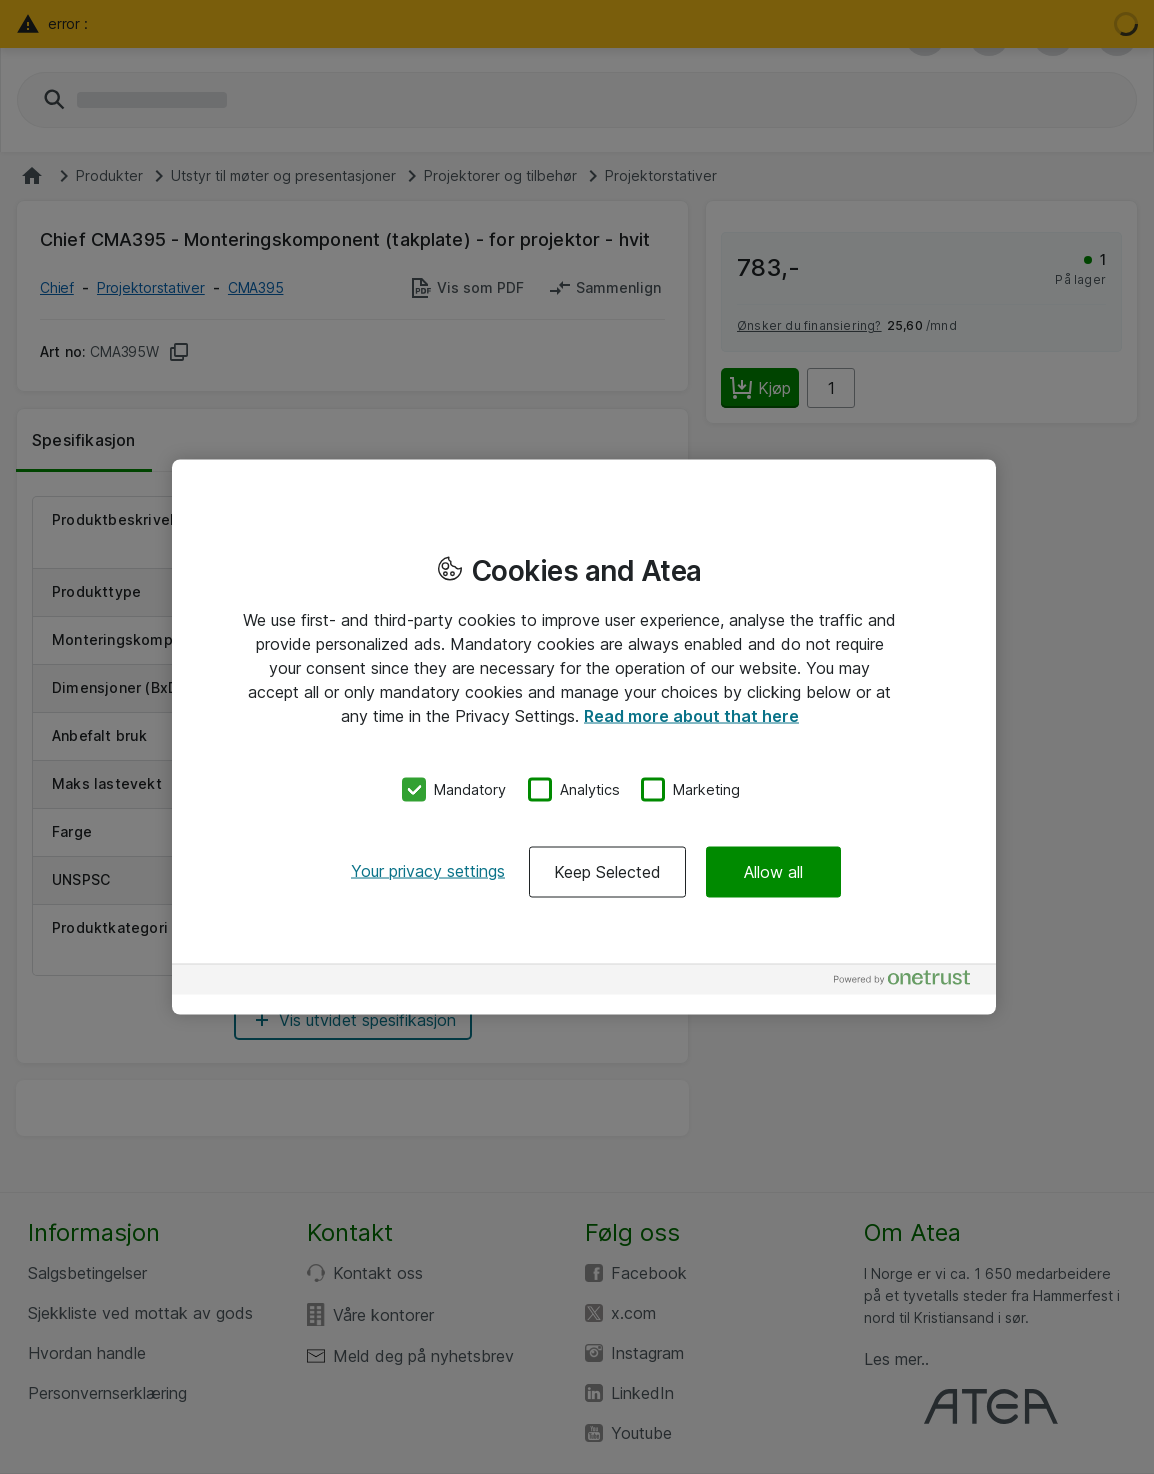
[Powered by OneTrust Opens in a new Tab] (910, 981)
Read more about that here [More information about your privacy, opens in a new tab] (691, 716)
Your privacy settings (428, 870)
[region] (584, 737)
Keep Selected (607, 871)
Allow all (773, 871)
